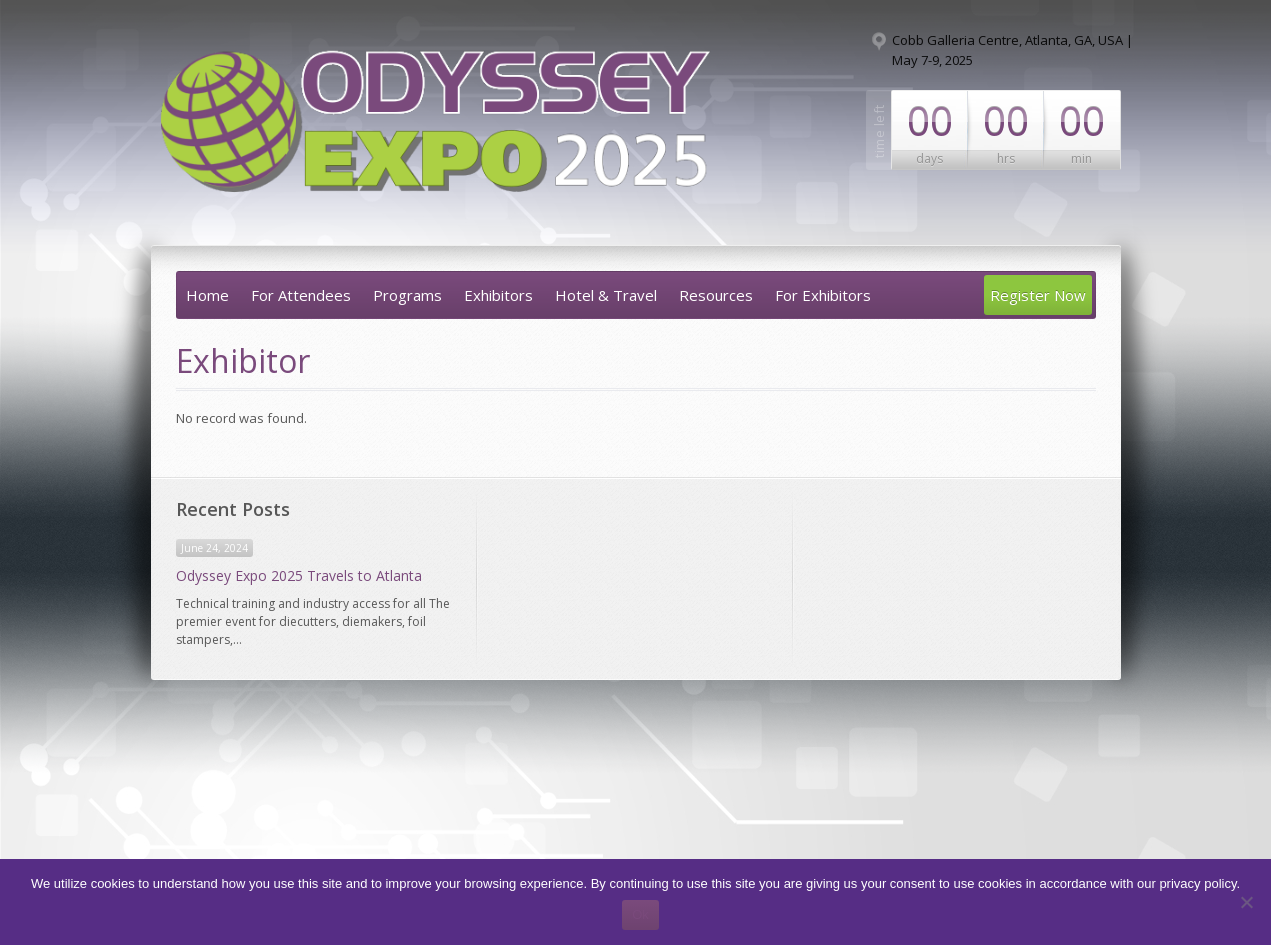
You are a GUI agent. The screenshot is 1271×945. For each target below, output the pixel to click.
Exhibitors (498, 295)
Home (207, 295)
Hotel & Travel (606, 295)
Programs (407, 295)
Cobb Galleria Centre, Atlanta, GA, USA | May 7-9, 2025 (1012, 50)
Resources (716, 295)
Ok (640, 914)
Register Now (1038, 295)
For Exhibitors (823, 295)
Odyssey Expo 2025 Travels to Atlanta (299, 575)
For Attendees (301, 295)
